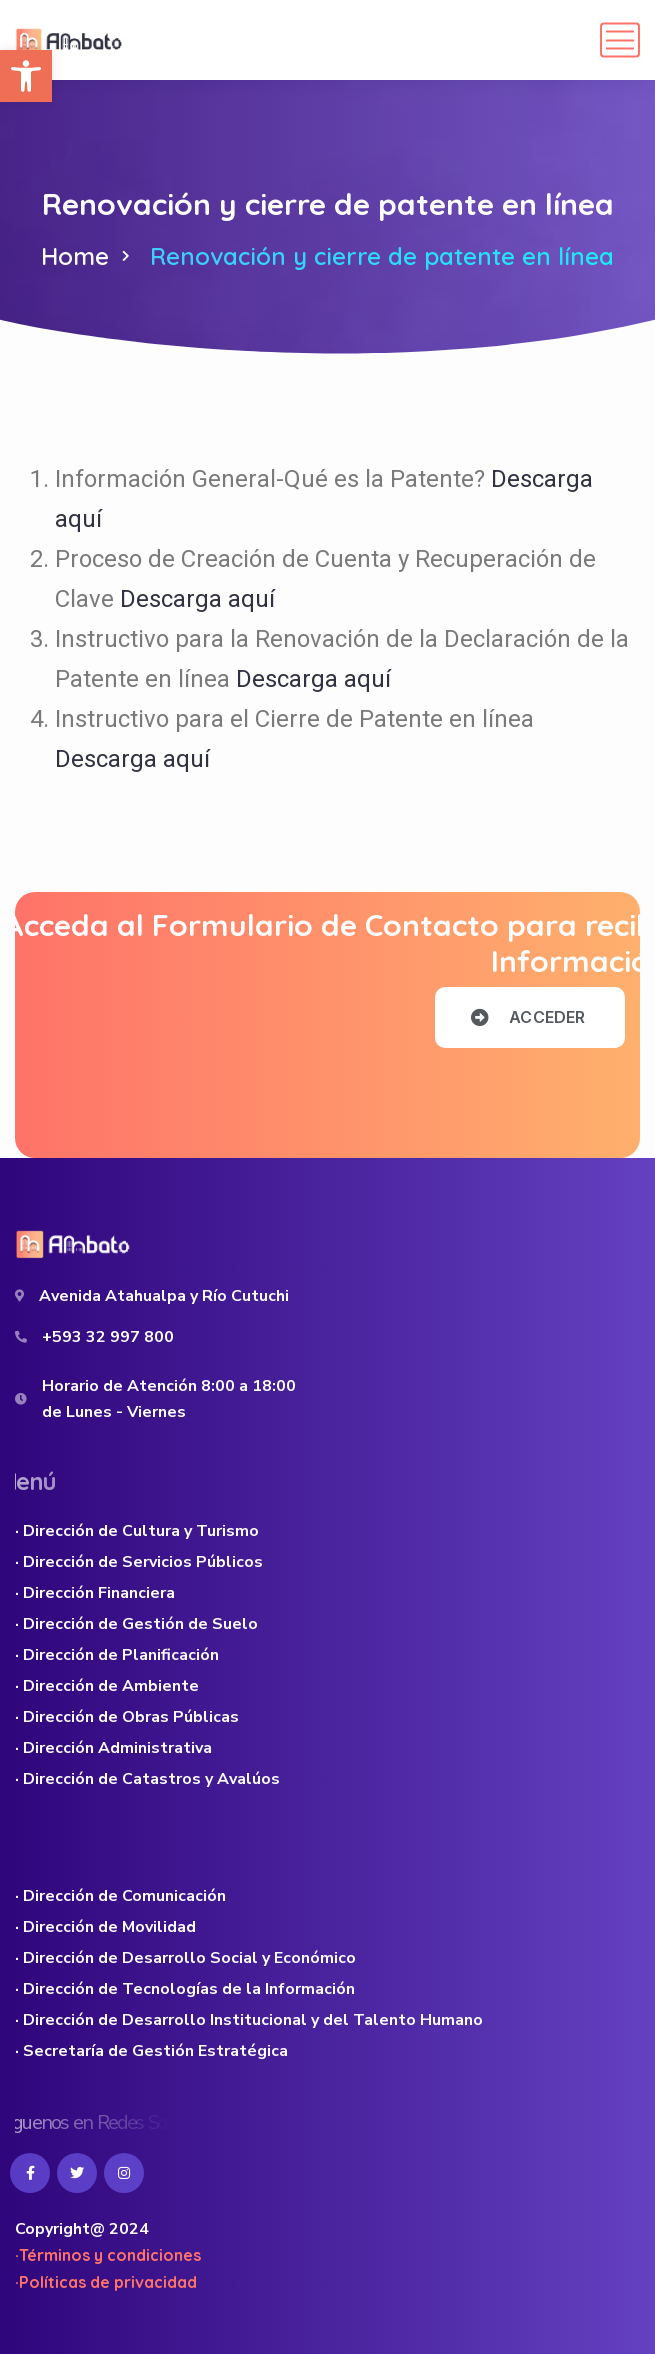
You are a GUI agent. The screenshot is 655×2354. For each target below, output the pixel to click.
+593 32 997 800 (108, 1337)
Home (75, 256)
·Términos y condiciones (108, 2255)
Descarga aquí (197, 599)
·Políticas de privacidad (106, 2282)
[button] (26, 76)
